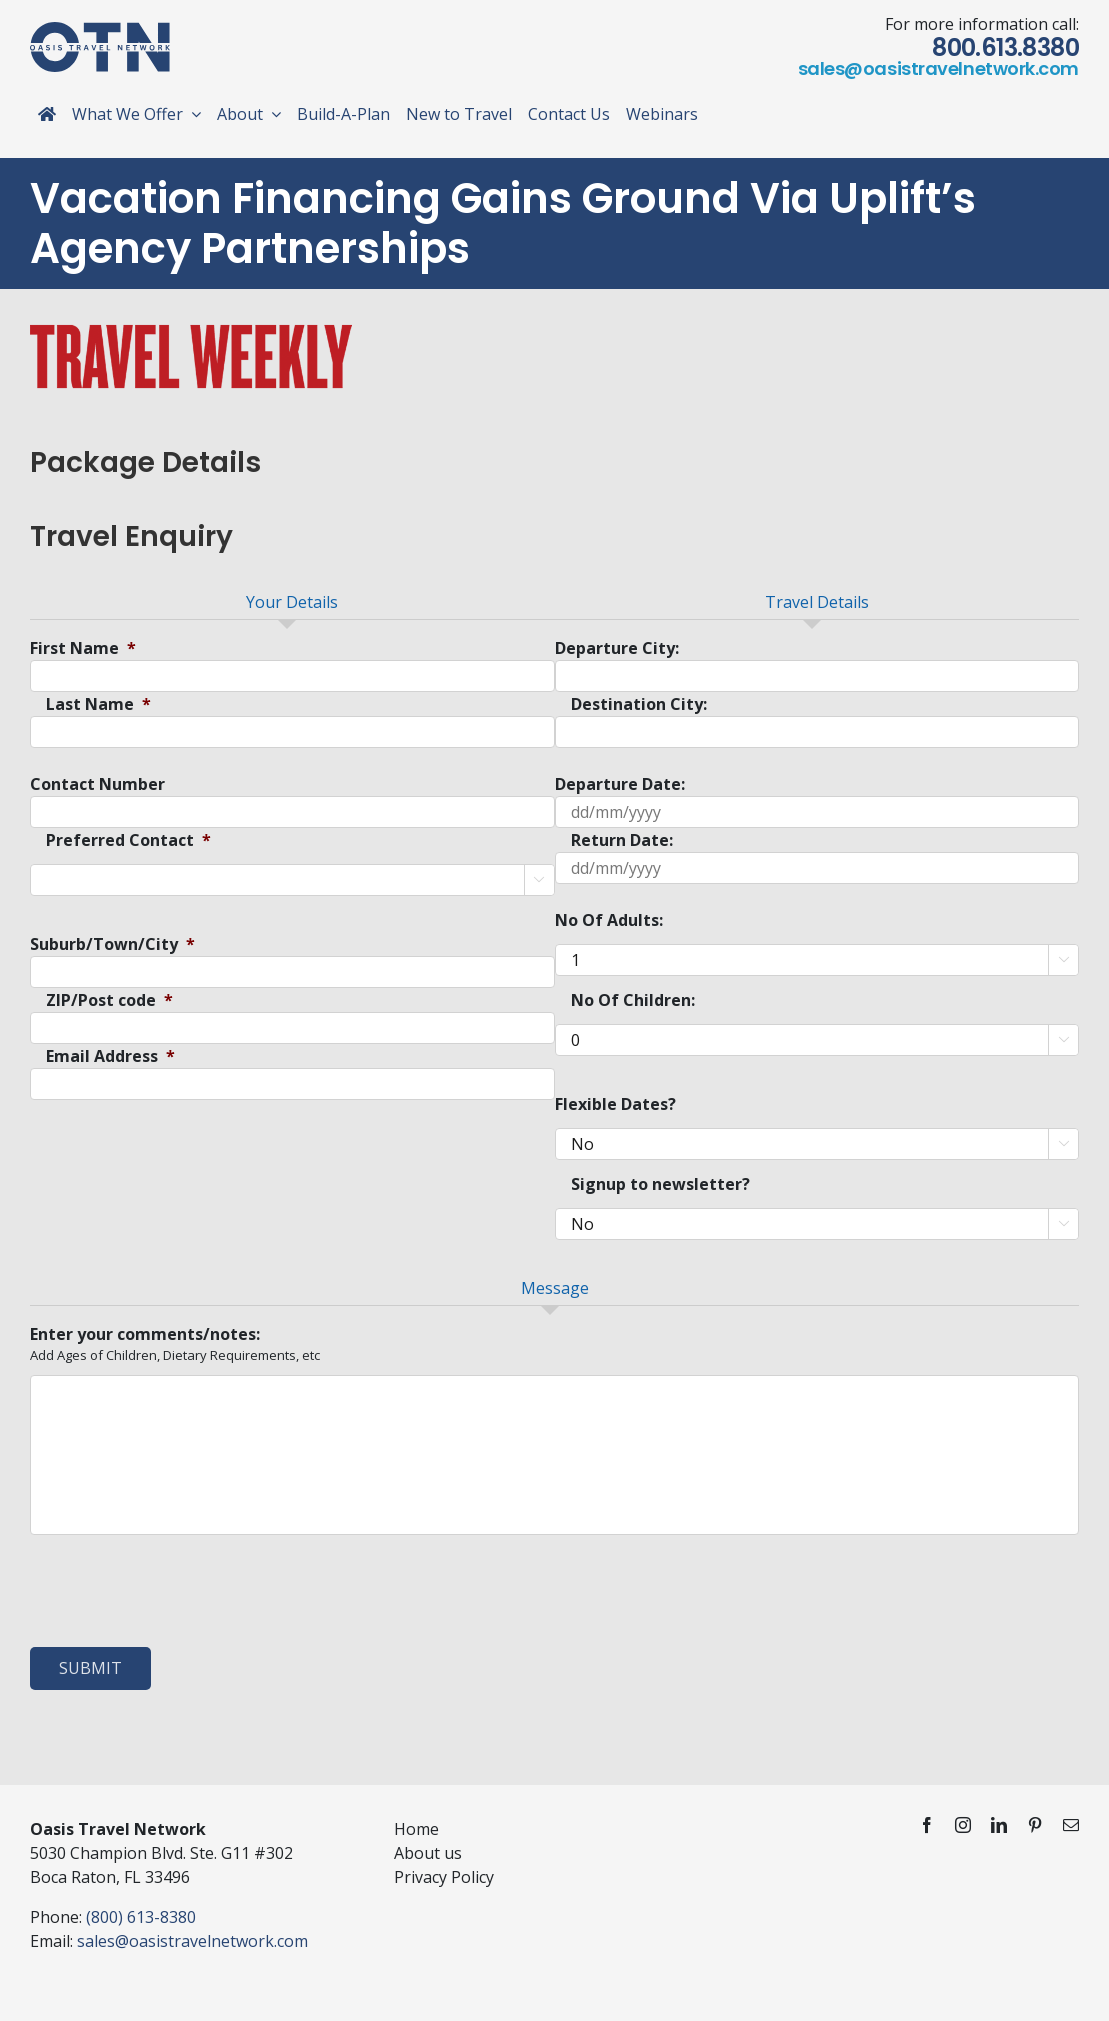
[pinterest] (1035, 1825)
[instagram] (963, 1825)
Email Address (110, 1056)
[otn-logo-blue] (100, 30)
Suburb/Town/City (112, 944)
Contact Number (97, 784)
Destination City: (639, 704)
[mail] (1071, 1825)
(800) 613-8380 (141, 1917)
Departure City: (617, 648)
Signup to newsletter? (660, 1184)
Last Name (98, 704)
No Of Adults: (609, 920)
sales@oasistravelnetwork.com (938, 68)
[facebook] (927, 1825)
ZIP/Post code (109, 1000)
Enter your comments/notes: (145, 1334)
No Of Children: (633, 1000)
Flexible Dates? (615, 1104)
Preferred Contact (128, 840)
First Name (83, 648)
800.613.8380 (1005, 47)
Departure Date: (620, 784)
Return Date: (622, 840)
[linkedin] (999, 1825)
